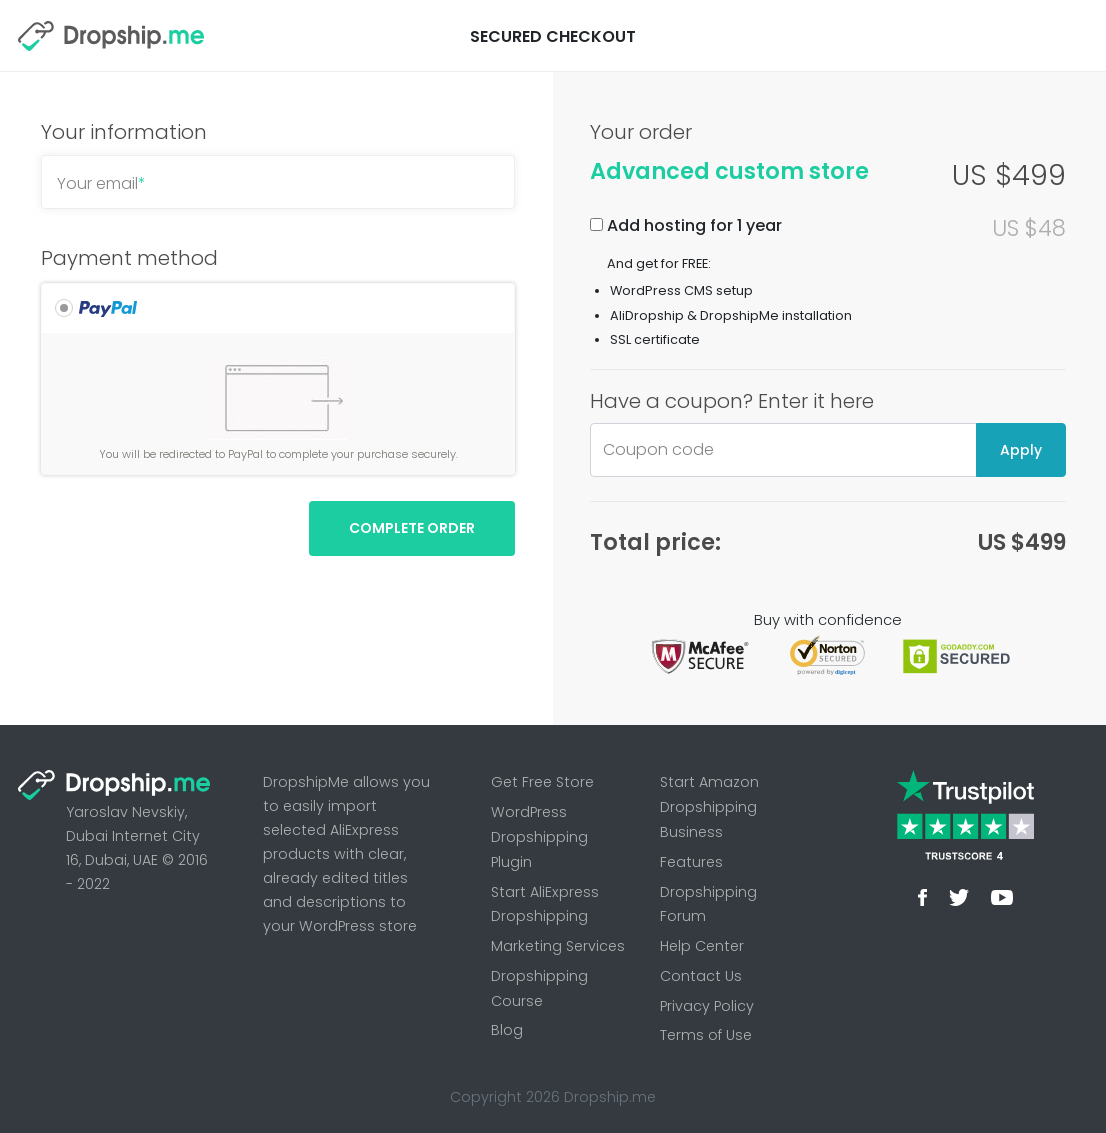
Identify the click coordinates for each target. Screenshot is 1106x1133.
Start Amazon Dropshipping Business (709, 807)
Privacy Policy (707, 1006)
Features (691, 862)
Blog (507, 1030)
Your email (101, 183)
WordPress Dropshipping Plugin (539, 837)
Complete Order (412, 528)
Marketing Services (558, 946)
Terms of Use (706, 1035)
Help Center (702, 946)
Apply (1021, 450)
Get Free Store (542, 782)
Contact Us (701, 976)
